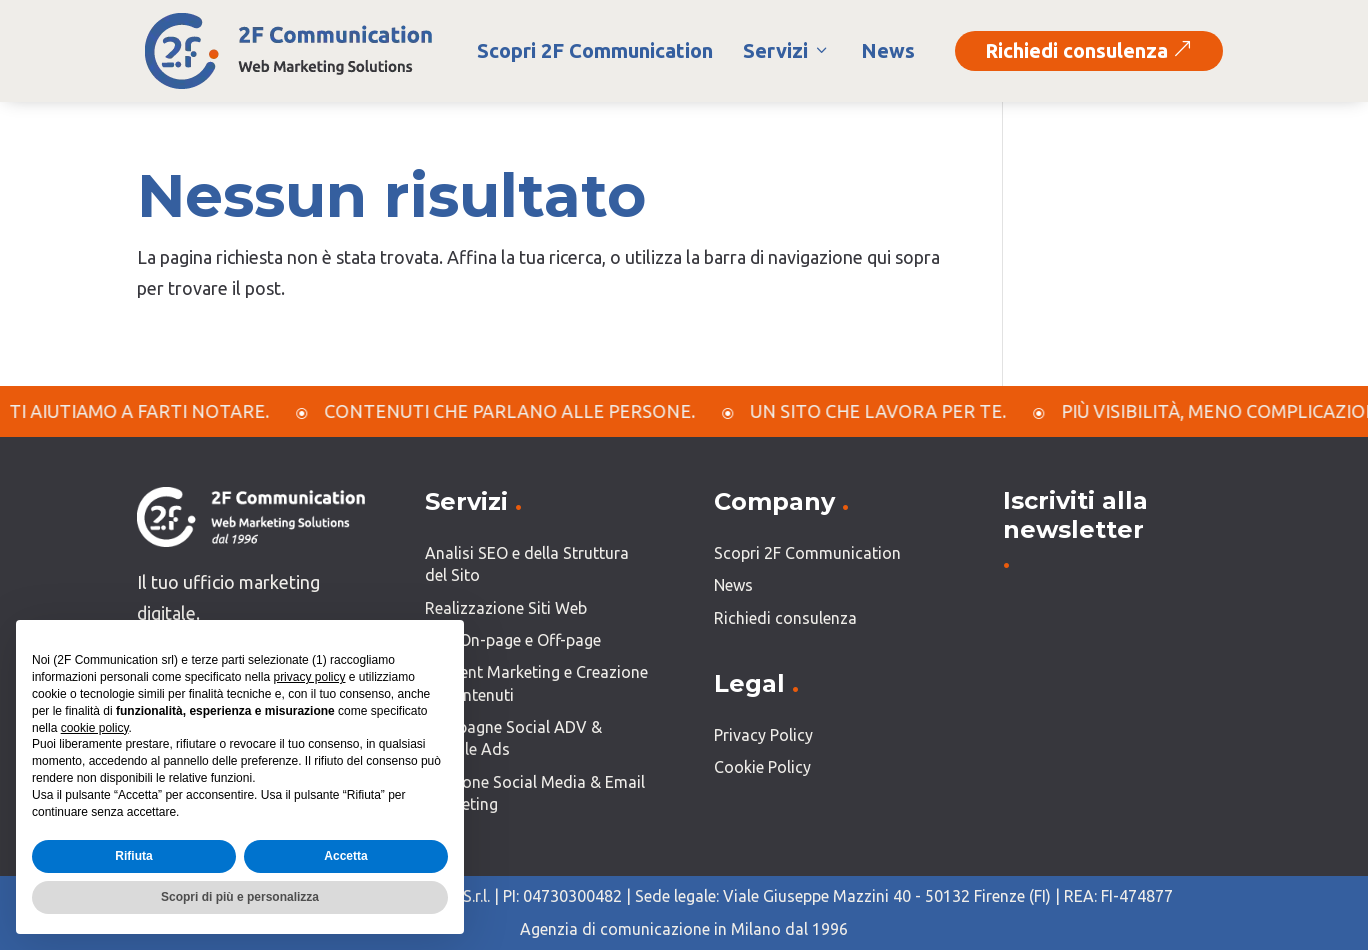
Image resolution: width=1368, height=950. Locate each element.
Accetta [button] (345, 856)
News (888, 50)
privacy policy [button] (309, 677)
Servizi (787, 51)
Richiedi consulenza (1089, 50)
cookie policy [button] (95, 728)
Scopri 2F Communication (595, 50)
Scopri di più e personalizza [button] (240, 897)
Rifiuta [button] (133, 856)
